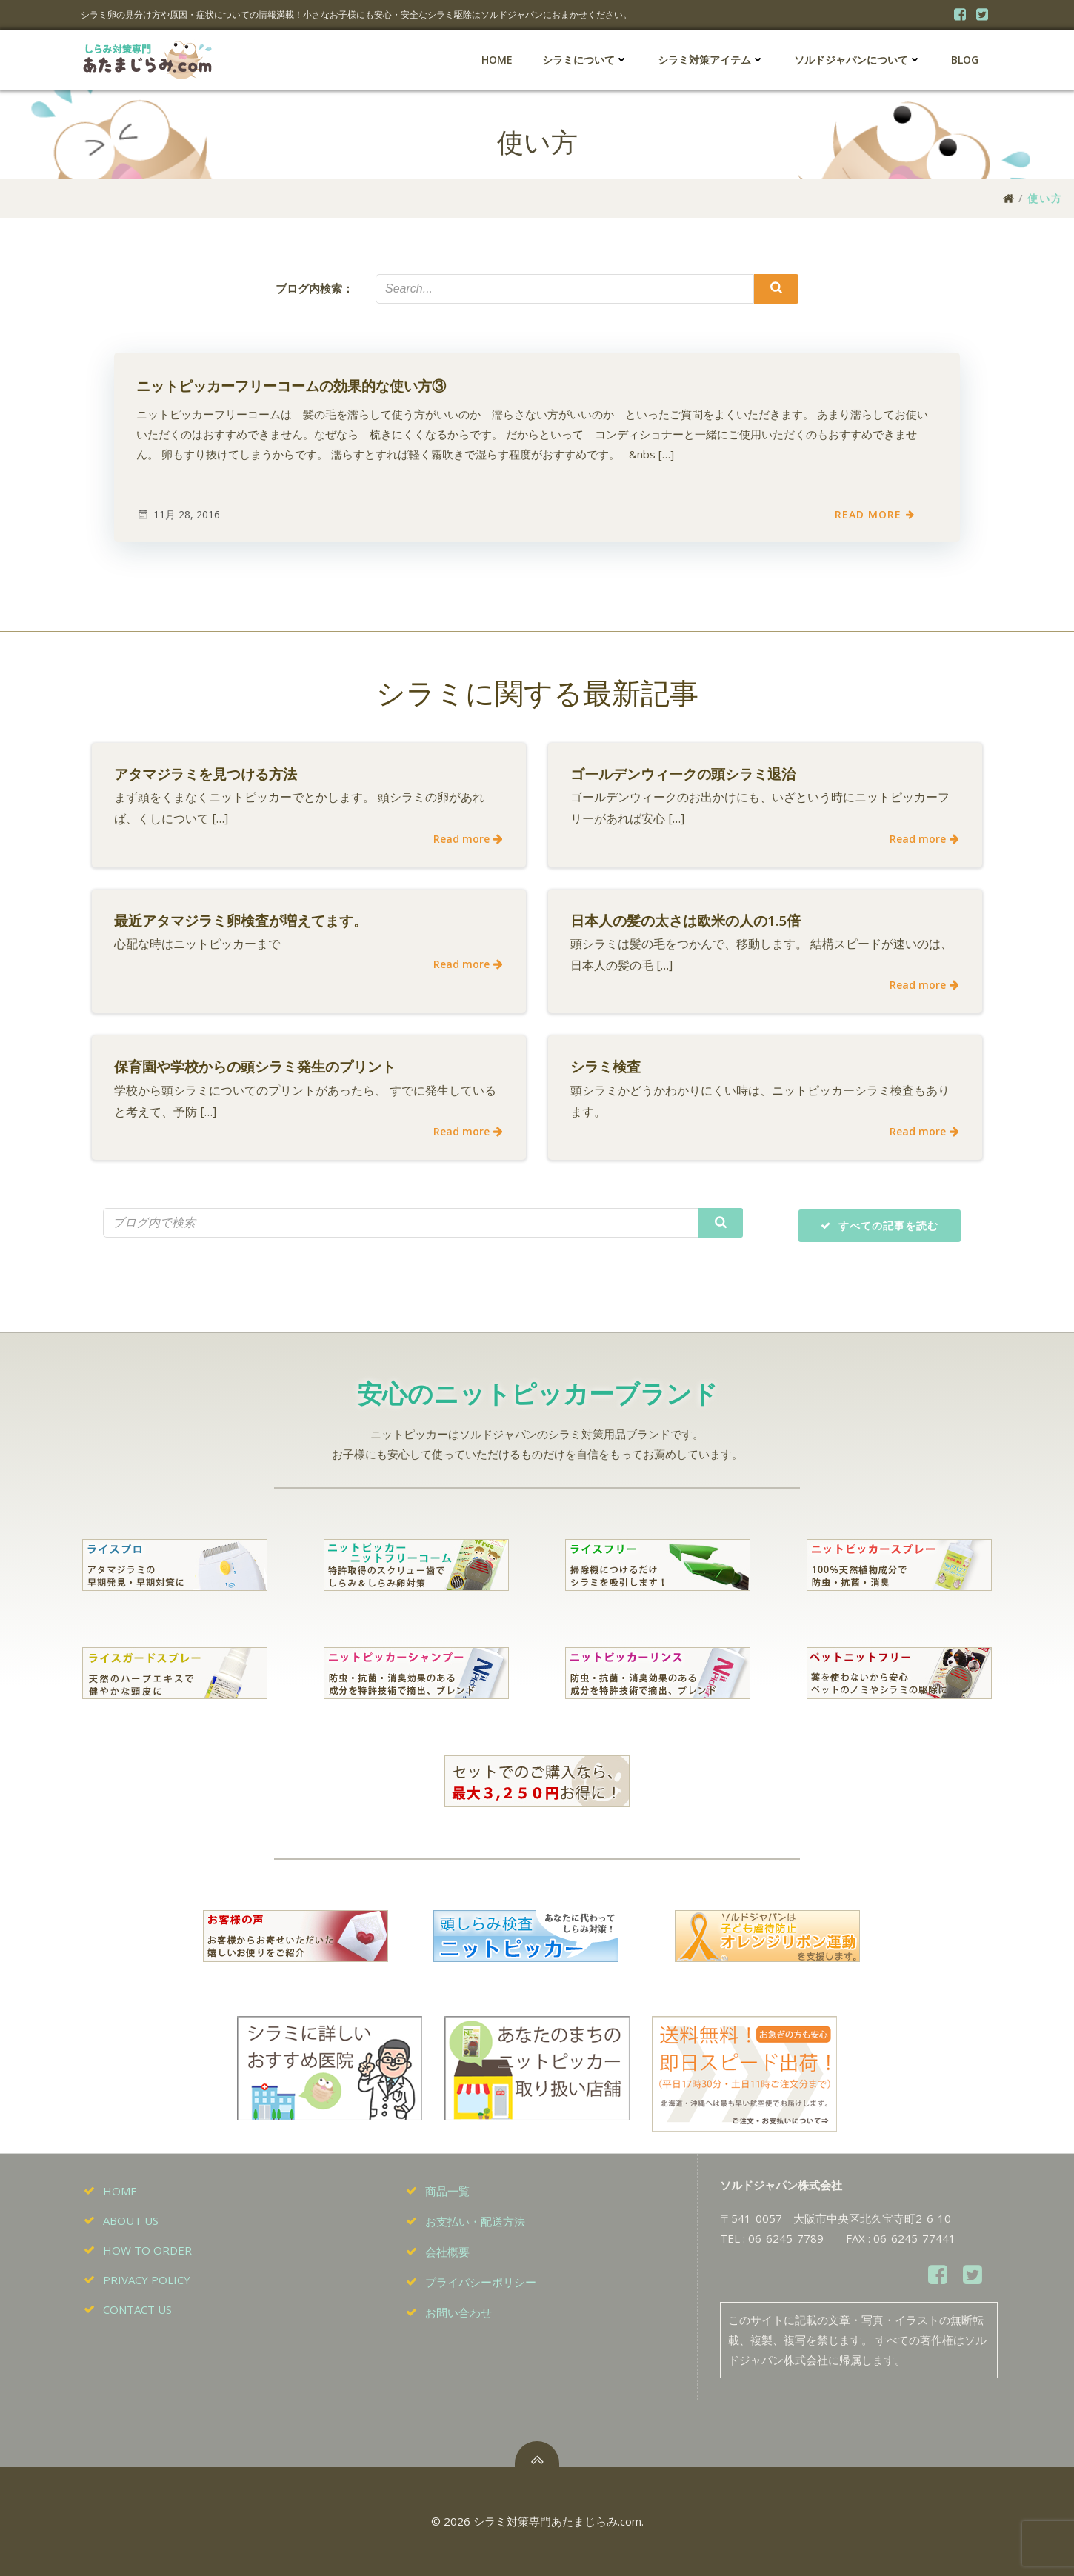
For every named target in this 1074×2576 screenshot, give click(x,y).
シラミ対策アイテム (711, 60)
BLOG (964, 60)
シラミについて (585, 60)
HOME (497, 60)
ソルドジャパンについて (857, 60)
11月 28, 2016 (178, 514)
